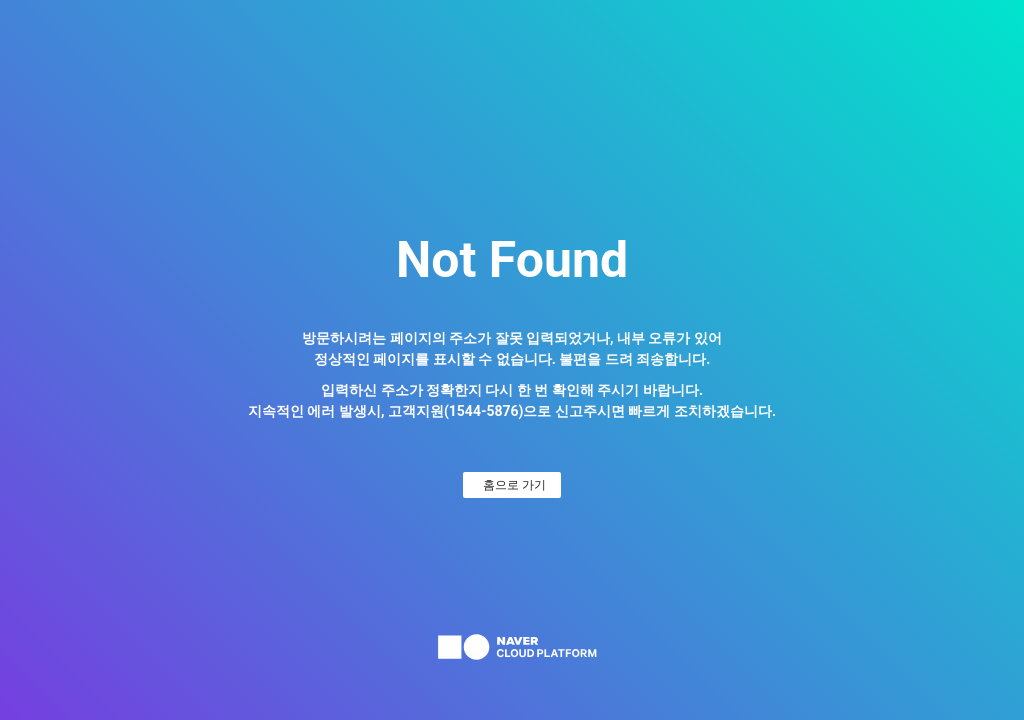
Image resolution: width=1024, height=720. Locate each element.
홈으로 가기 (514, 485)
